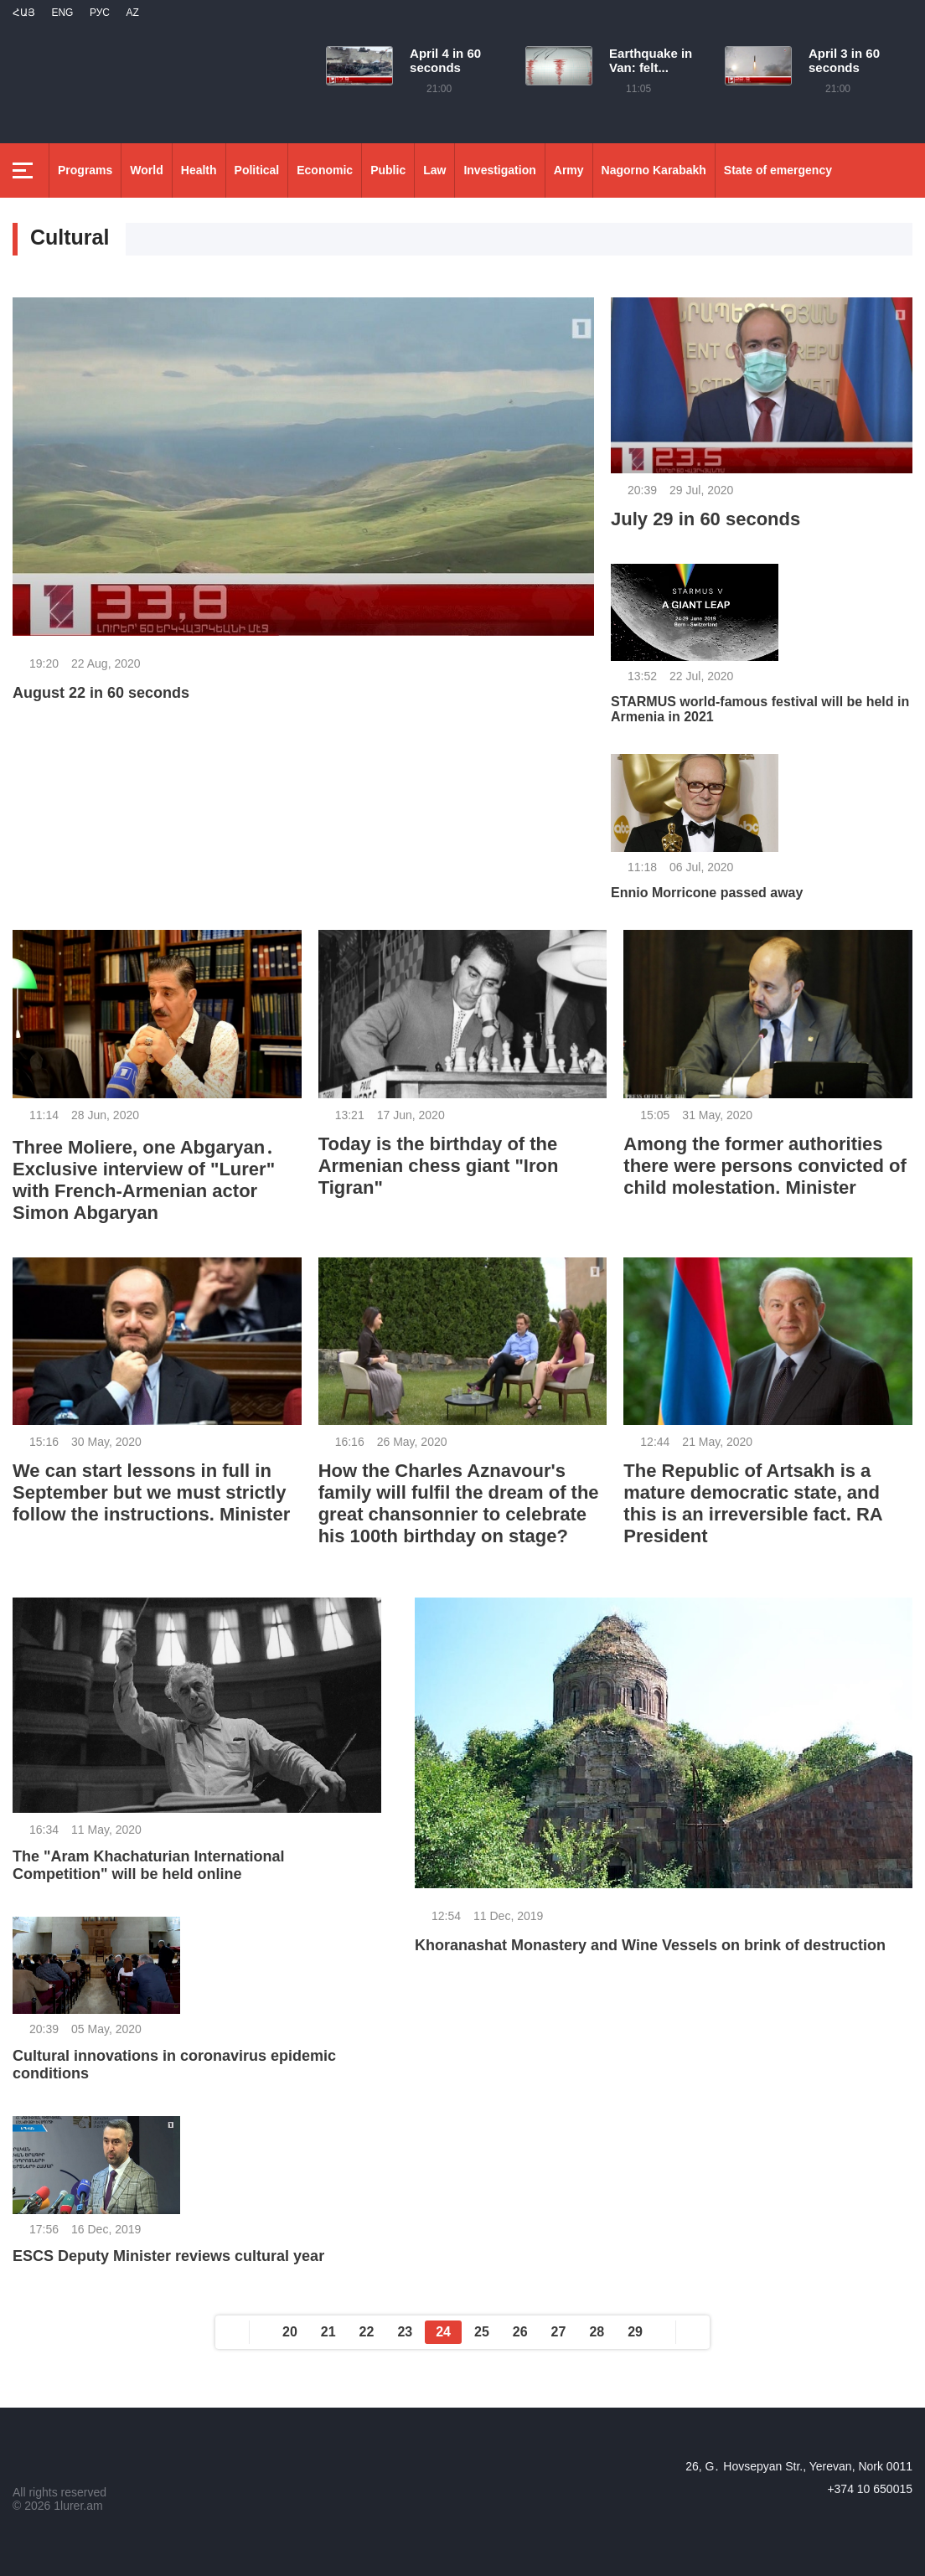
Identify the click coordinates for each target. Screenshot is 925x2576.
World (146, 170)
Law (434, 170)
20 (289, 2332)
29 (635, 2332)
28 (596, 2332)
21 (328, 2332)
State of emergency (778, 170)
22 (367, 2332)
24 (443, 2332)
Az (132, 12)
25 (481, 2332)
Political (257, 170)
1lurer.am (78, 2505)
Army (569, 170)
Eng (62, 12)
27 (558, 2332)
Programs (85, 170)
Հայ (24, 12)
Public (388, 170)
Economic (325, 170)
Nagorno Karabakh (654, 170)
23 (404, 2332)
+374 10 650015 (869, 2489)
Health (199, 170)
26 (520, 2332)
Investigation (499, 170)
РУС (100, 12)
